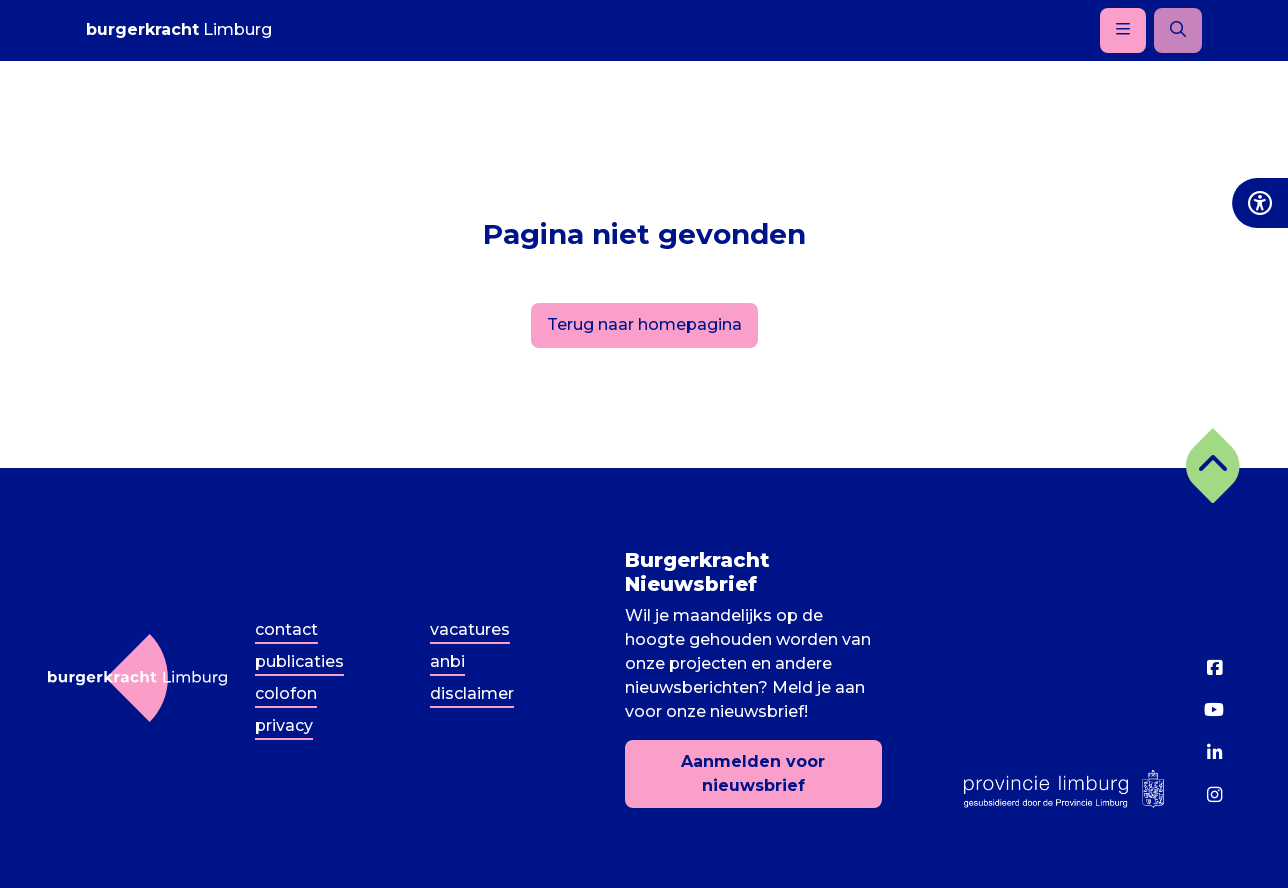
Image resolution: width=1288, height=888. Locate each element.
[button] (1213, 466)
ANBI (447, 661)
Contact (286, 629)
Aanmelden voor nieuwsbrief (753, 773)
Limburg (179, 29)
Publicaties (299, 661)
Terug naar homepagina (644, 324)
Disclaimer (472, 693)
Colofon (286, 693)
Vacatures (470, 629)
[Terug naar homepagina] (137, 678)
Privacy (284, 725)
